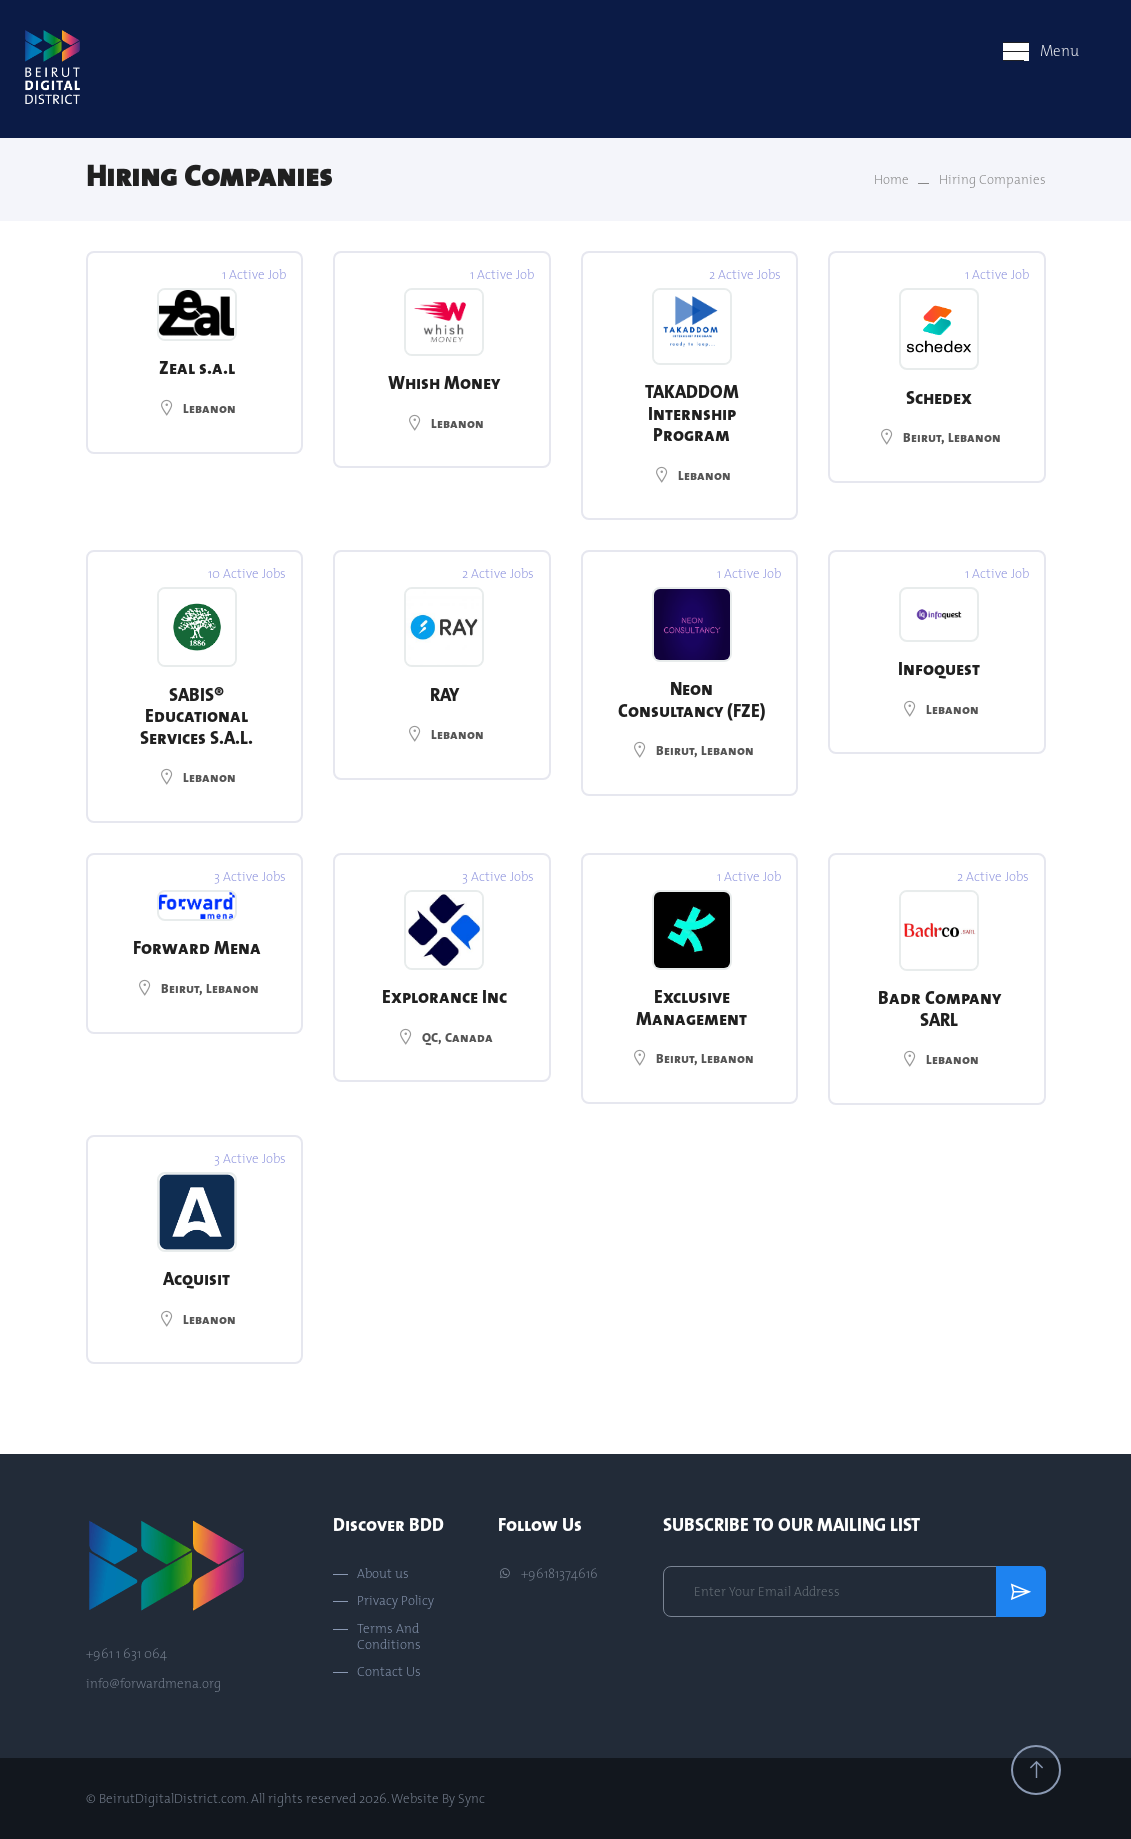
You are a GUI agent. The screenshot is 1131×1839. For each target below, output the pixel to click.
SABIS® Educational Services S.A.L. (196, 716)
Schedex (939, 397)
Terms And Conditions (389, 1636)
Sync (471, 1798)
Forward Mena (197, 947)
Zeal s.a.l (197, 367)
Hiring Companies (992, 180)
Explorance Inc (444, 996)
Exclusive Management (691, 1007)
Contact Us (389, 1672)
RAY (444, 694)
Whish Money (444, 382)
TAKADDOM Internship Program (692, 413)
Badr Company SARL (939, 1008)
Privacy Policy (395, 1601)
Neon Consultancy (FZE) (692, 699)
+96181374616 (548, 1574)
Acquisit (196, 1278)
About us (383, 1574)
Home (891, 180)
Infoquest (939, 668)
